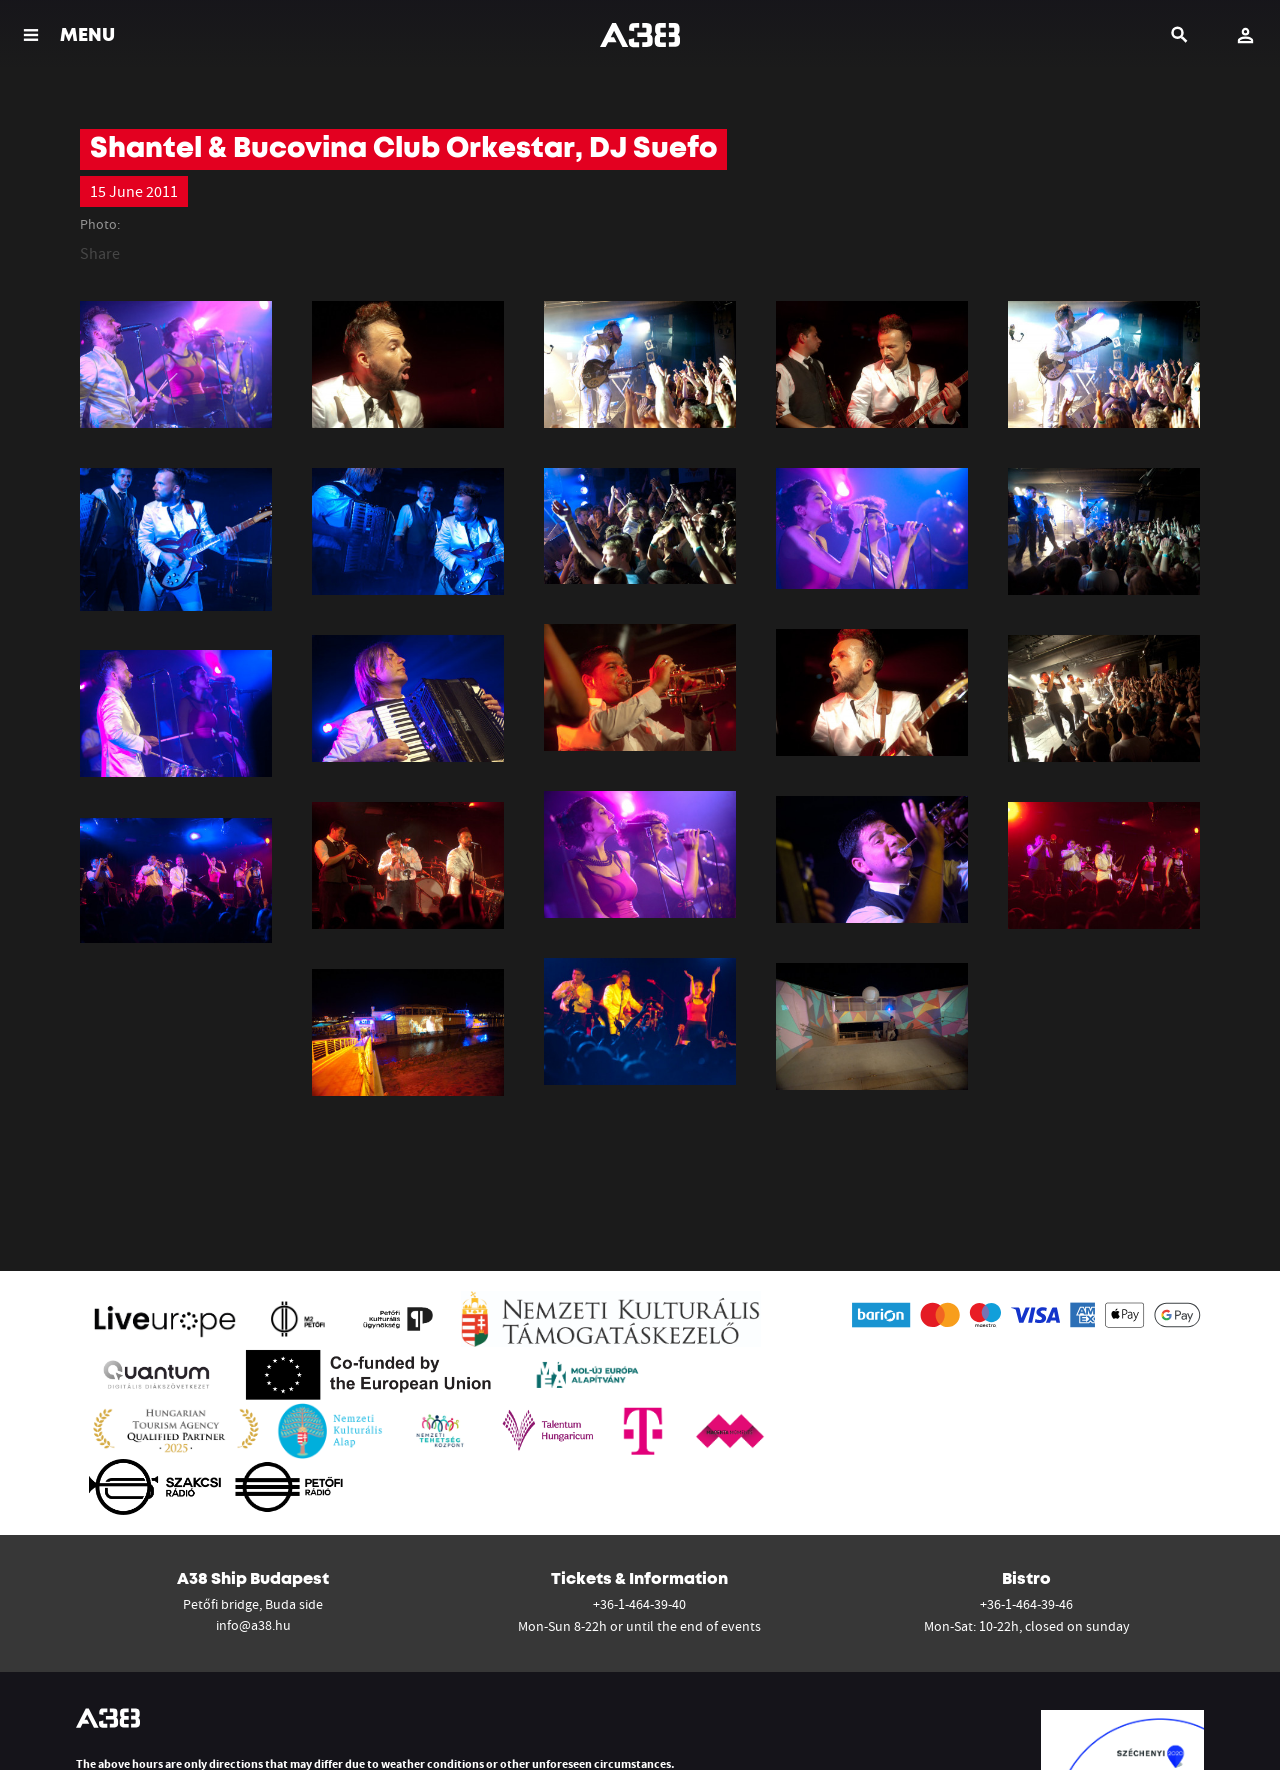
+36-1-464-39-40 (639, 1604)
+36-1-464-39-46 (1026, 1604)
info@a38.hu (253, 1625)
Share (100, 253)
